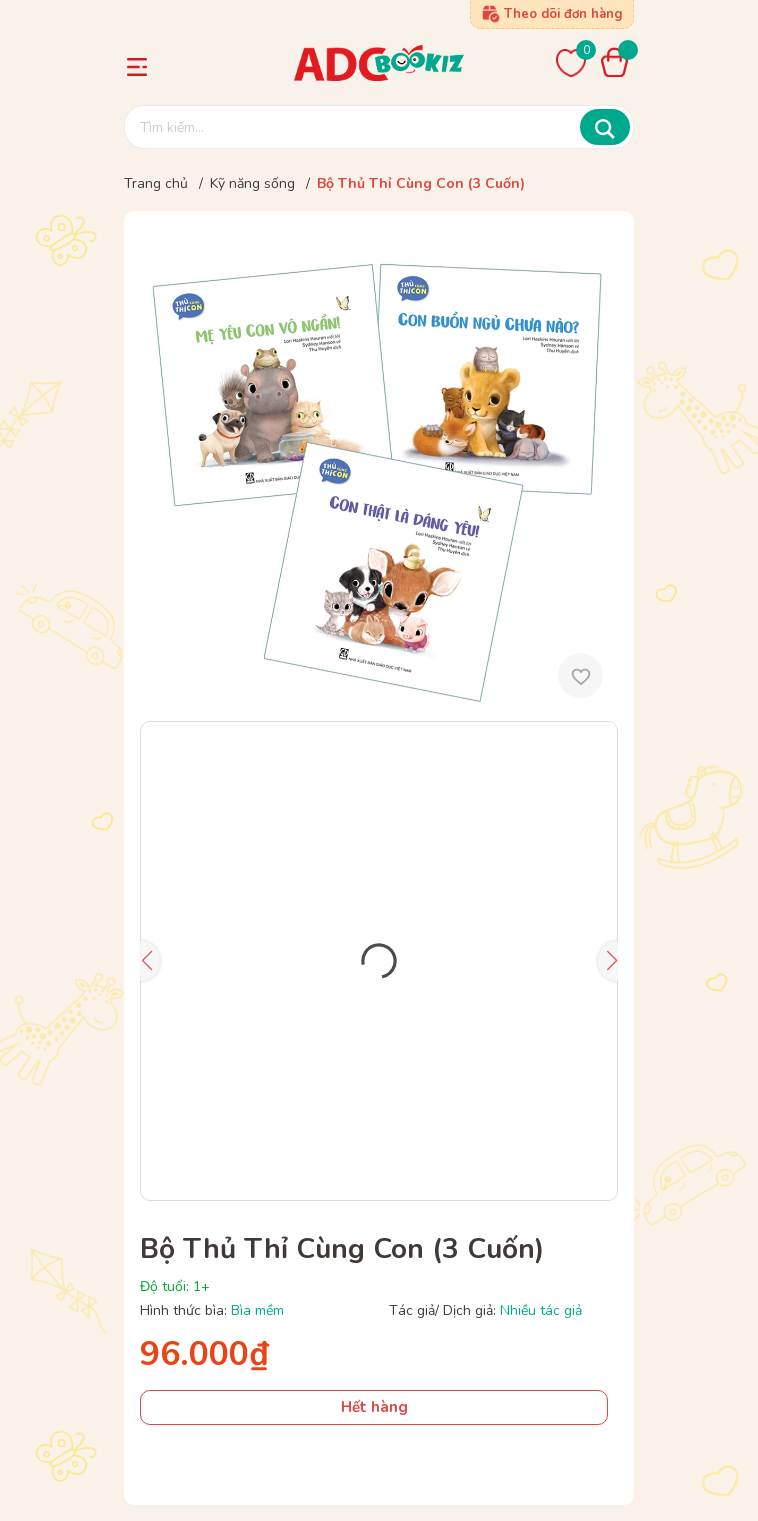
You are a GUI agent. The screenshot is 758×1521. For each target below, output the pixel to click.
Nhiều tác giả (541, 1310)
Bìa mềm (257, 1310)
